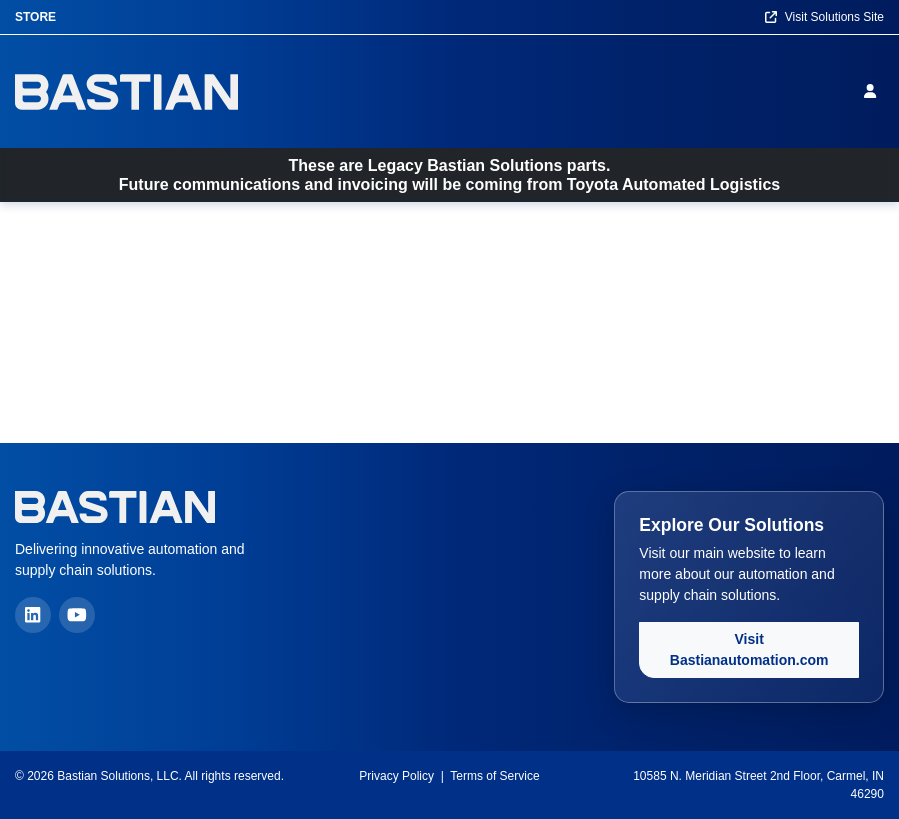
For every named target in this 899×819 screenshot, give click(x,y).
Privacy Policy (396, 776)
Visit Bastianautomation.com (749, 649)
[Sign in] (874, 91)
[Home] (126, 91)
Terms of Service (494, 776)
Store (35, 17)
